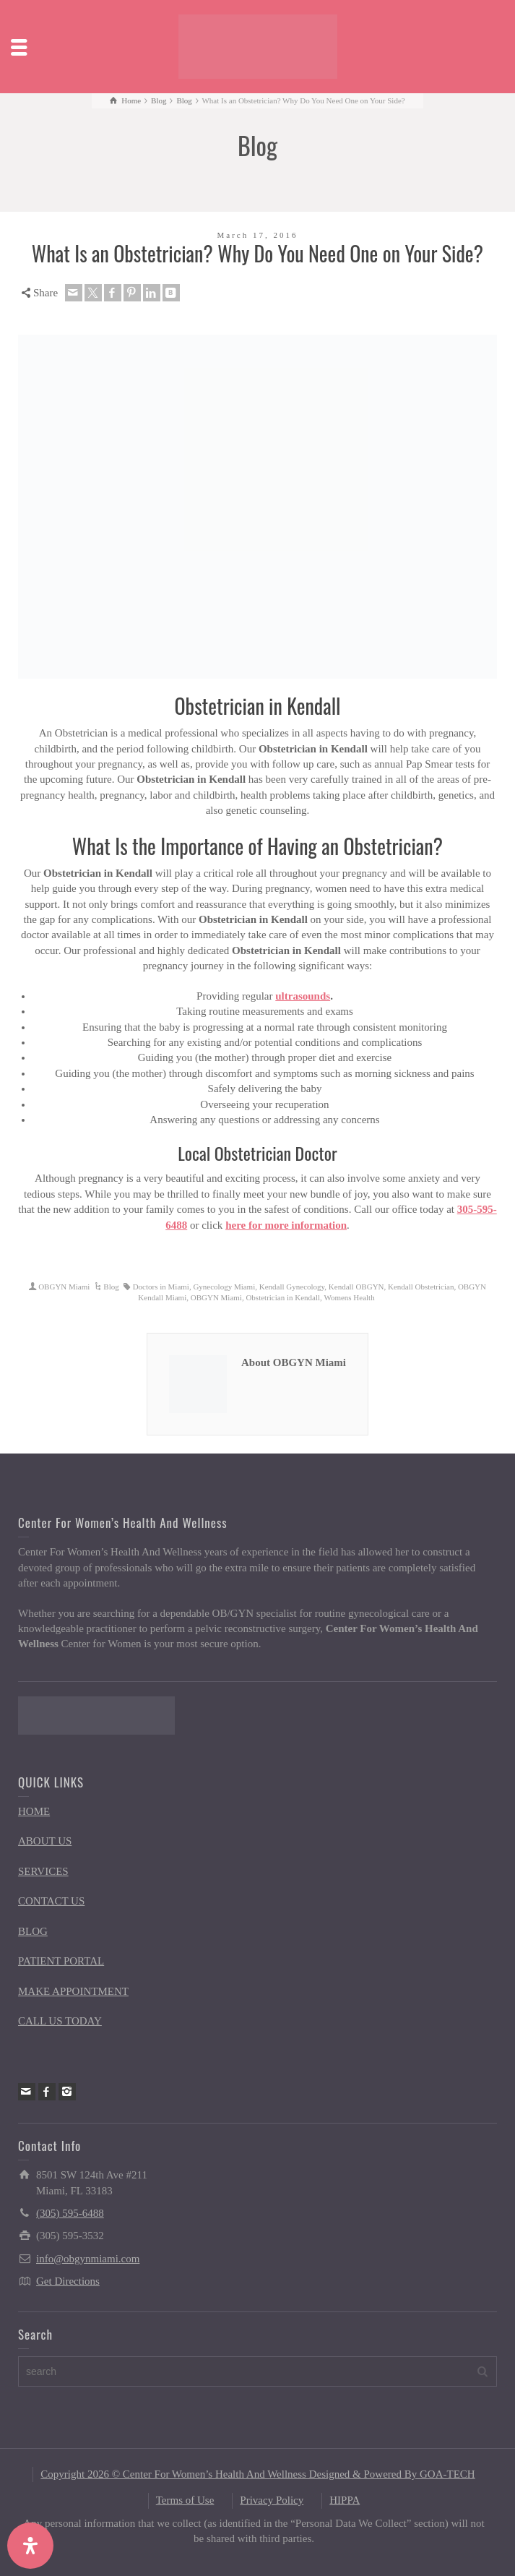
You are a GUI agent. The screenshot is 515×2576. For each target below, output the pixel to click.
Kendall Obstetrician (421, 1286)
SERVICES (43, 1871)
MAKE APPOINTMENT (73, 1991)
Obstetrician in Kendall (283, 1297)
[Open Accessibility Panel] (30, 2546)
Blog (110, 1286)
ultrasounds (302, 996)
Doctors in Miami (161, 1286)
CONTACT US (51, 1901)
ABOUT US (45, 1841)
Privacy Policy (271, 2500)
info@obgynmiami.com (87, 2258)
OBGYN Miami (64, 1286)
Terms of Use (185, 2500)
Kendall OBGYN (356, 1286)
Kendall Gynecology (292, 1286)
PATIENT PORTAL (61, 1961)
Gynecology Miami (224, 1286)
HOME (34, 1811)
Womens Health (349, 1297)
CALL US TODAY (60, 2021)
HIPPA (344, 2500)
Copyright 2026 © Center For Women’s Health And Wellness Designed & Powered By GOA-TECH (257, 2474)
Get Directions (68, 2281)
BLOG (33, 1931)
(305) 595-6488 (70, 2213)
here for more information (286, 1225)
